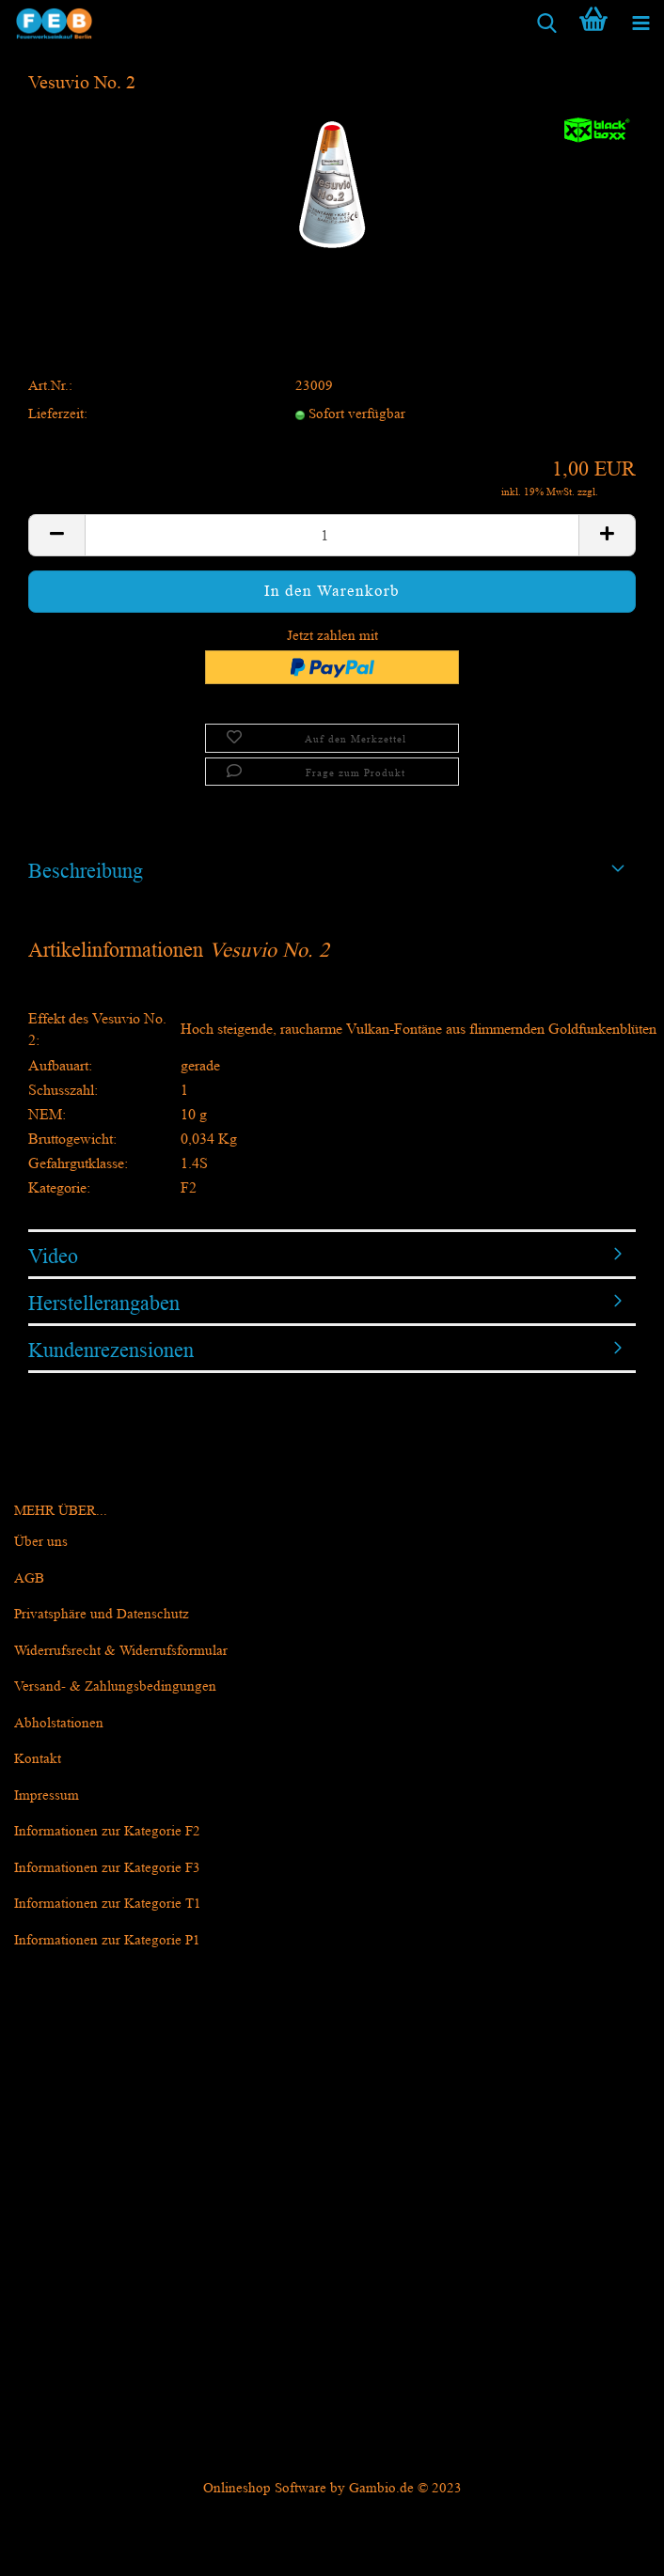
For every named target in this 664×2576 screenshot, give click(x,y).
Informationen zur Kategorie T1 (107, 1904)
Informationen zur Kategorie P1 (107, 1940)
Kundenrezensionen (111, 1350)
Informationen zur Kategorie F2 (107, 1831)
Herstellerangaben (104, 1303)
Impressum (46, 1795)
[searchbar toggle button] (546, 23)
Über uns (41, 1542)
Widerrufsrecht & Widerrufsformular (121, 1651)
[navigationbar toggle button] (640, 23)
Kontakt (37, 1759)
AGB (29, 1578)
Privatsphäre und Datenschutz (101, 1614)
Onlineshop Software (264, 2488)
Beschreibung (85, 870)
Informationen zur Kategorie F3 (107, 1868)
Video (53, 1256)
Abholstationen (58, 1723)
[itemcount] (332, 535)
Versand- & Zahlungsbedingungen (115, 1686)
